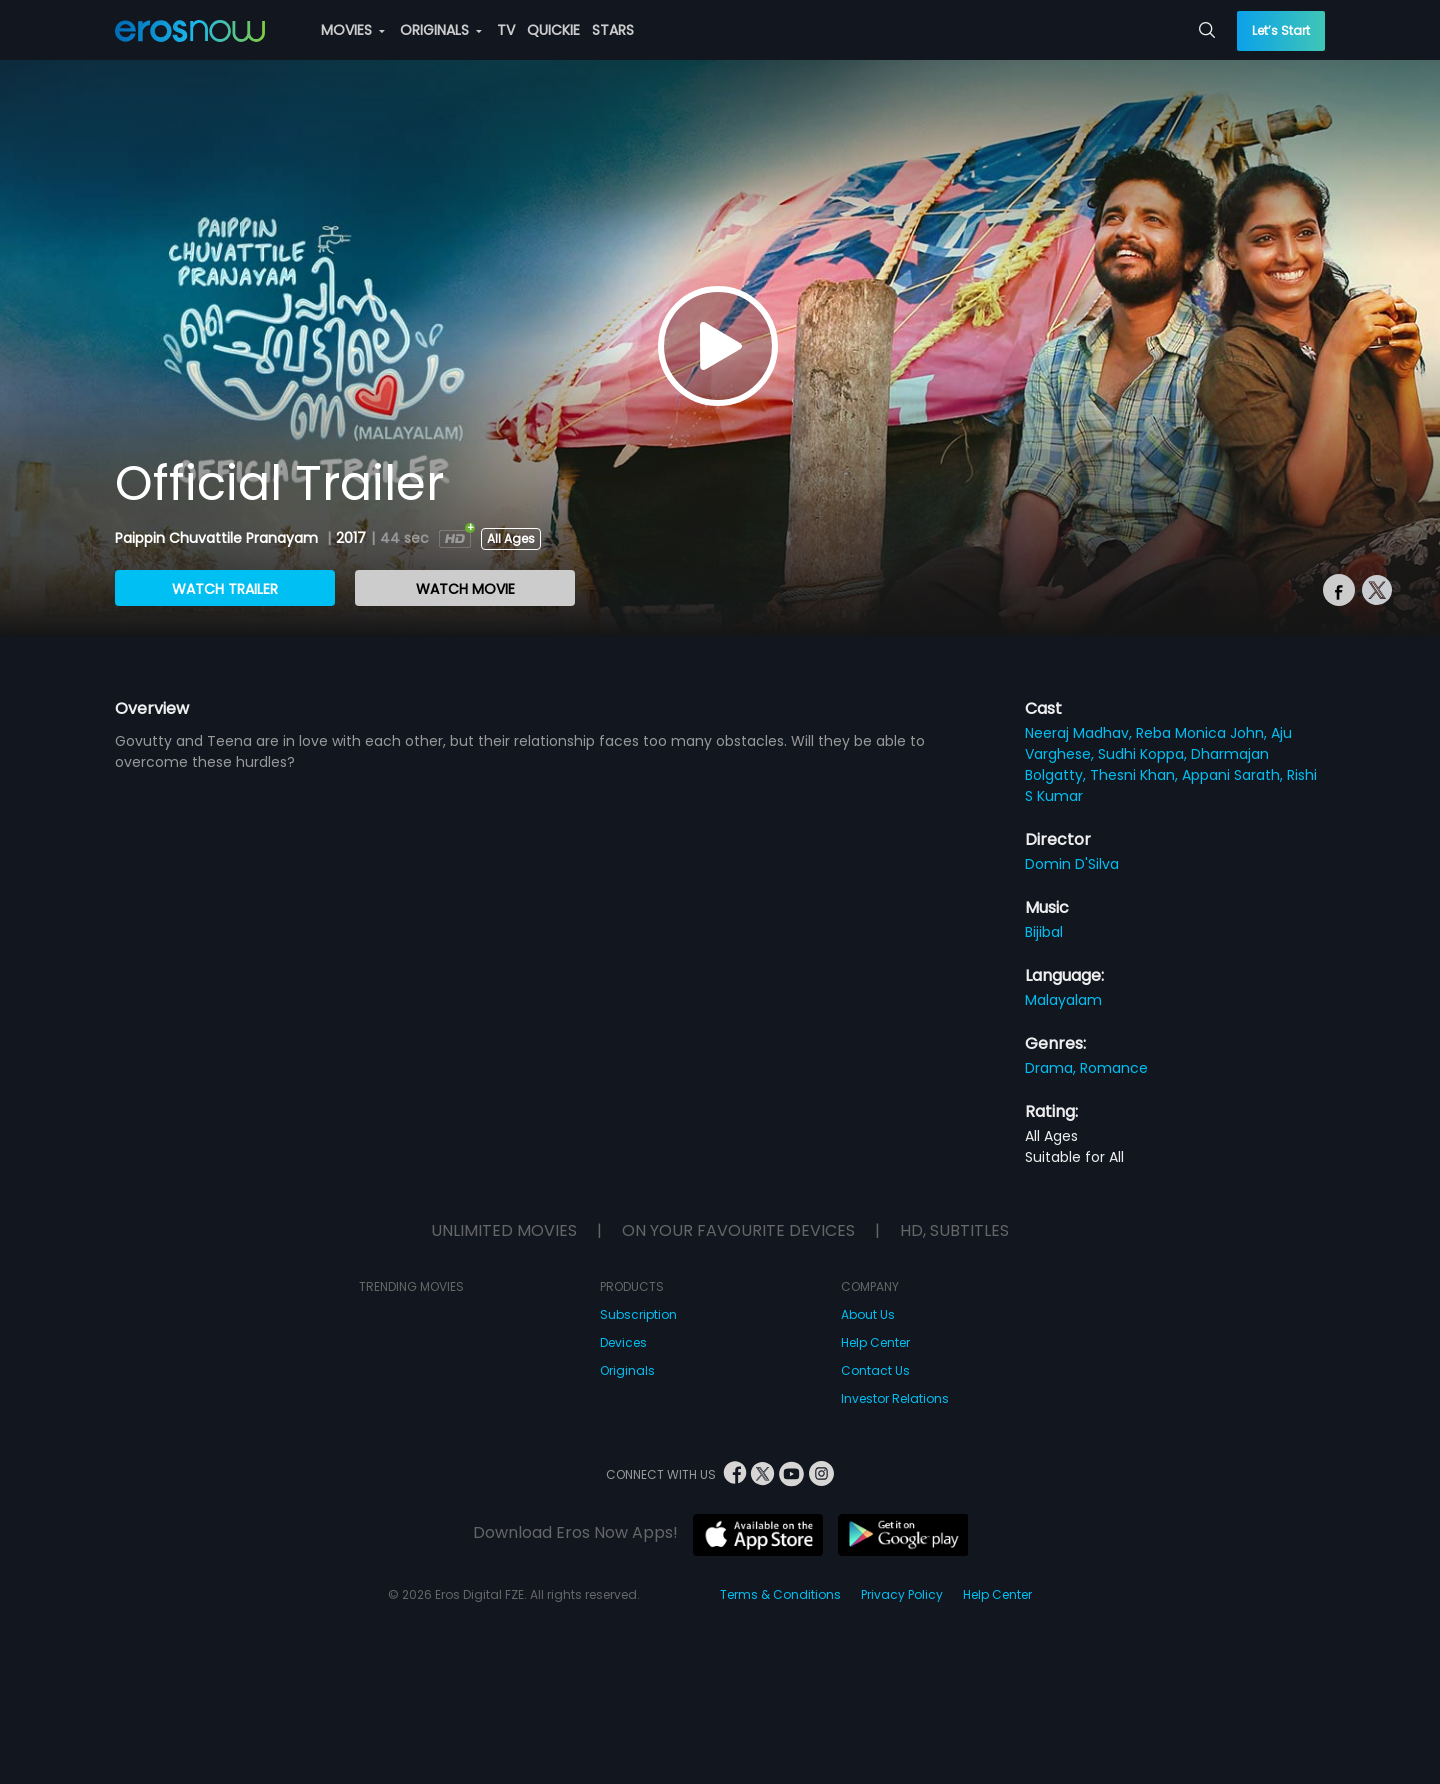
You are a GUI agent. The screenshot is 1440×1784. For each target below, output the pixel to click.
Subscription (638, 1314)
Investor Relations (895, 1398)
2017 (351, 538)
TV (506, 30)
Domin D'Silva (1072, 864)
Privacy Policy (902, 1594)
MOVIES (353, 30)
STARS (613, 30)
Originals (627, 1370)
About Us (868, 1314)
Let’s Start (1281, 30)
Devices (623, 1342)
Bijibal (1044, 932)
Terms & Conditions (780, 1594)
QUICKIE (553, 30)
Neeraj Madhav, (1080, 733)
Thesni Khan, (1136, 775)
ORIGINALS (441, 30)
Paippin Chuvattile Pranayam (218, 538)
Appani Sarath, (1234, 775)
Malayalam (1063, 1000)
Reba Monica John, (1203, 733)
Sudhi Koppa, (1144, 754)
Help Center (875, 1342)
